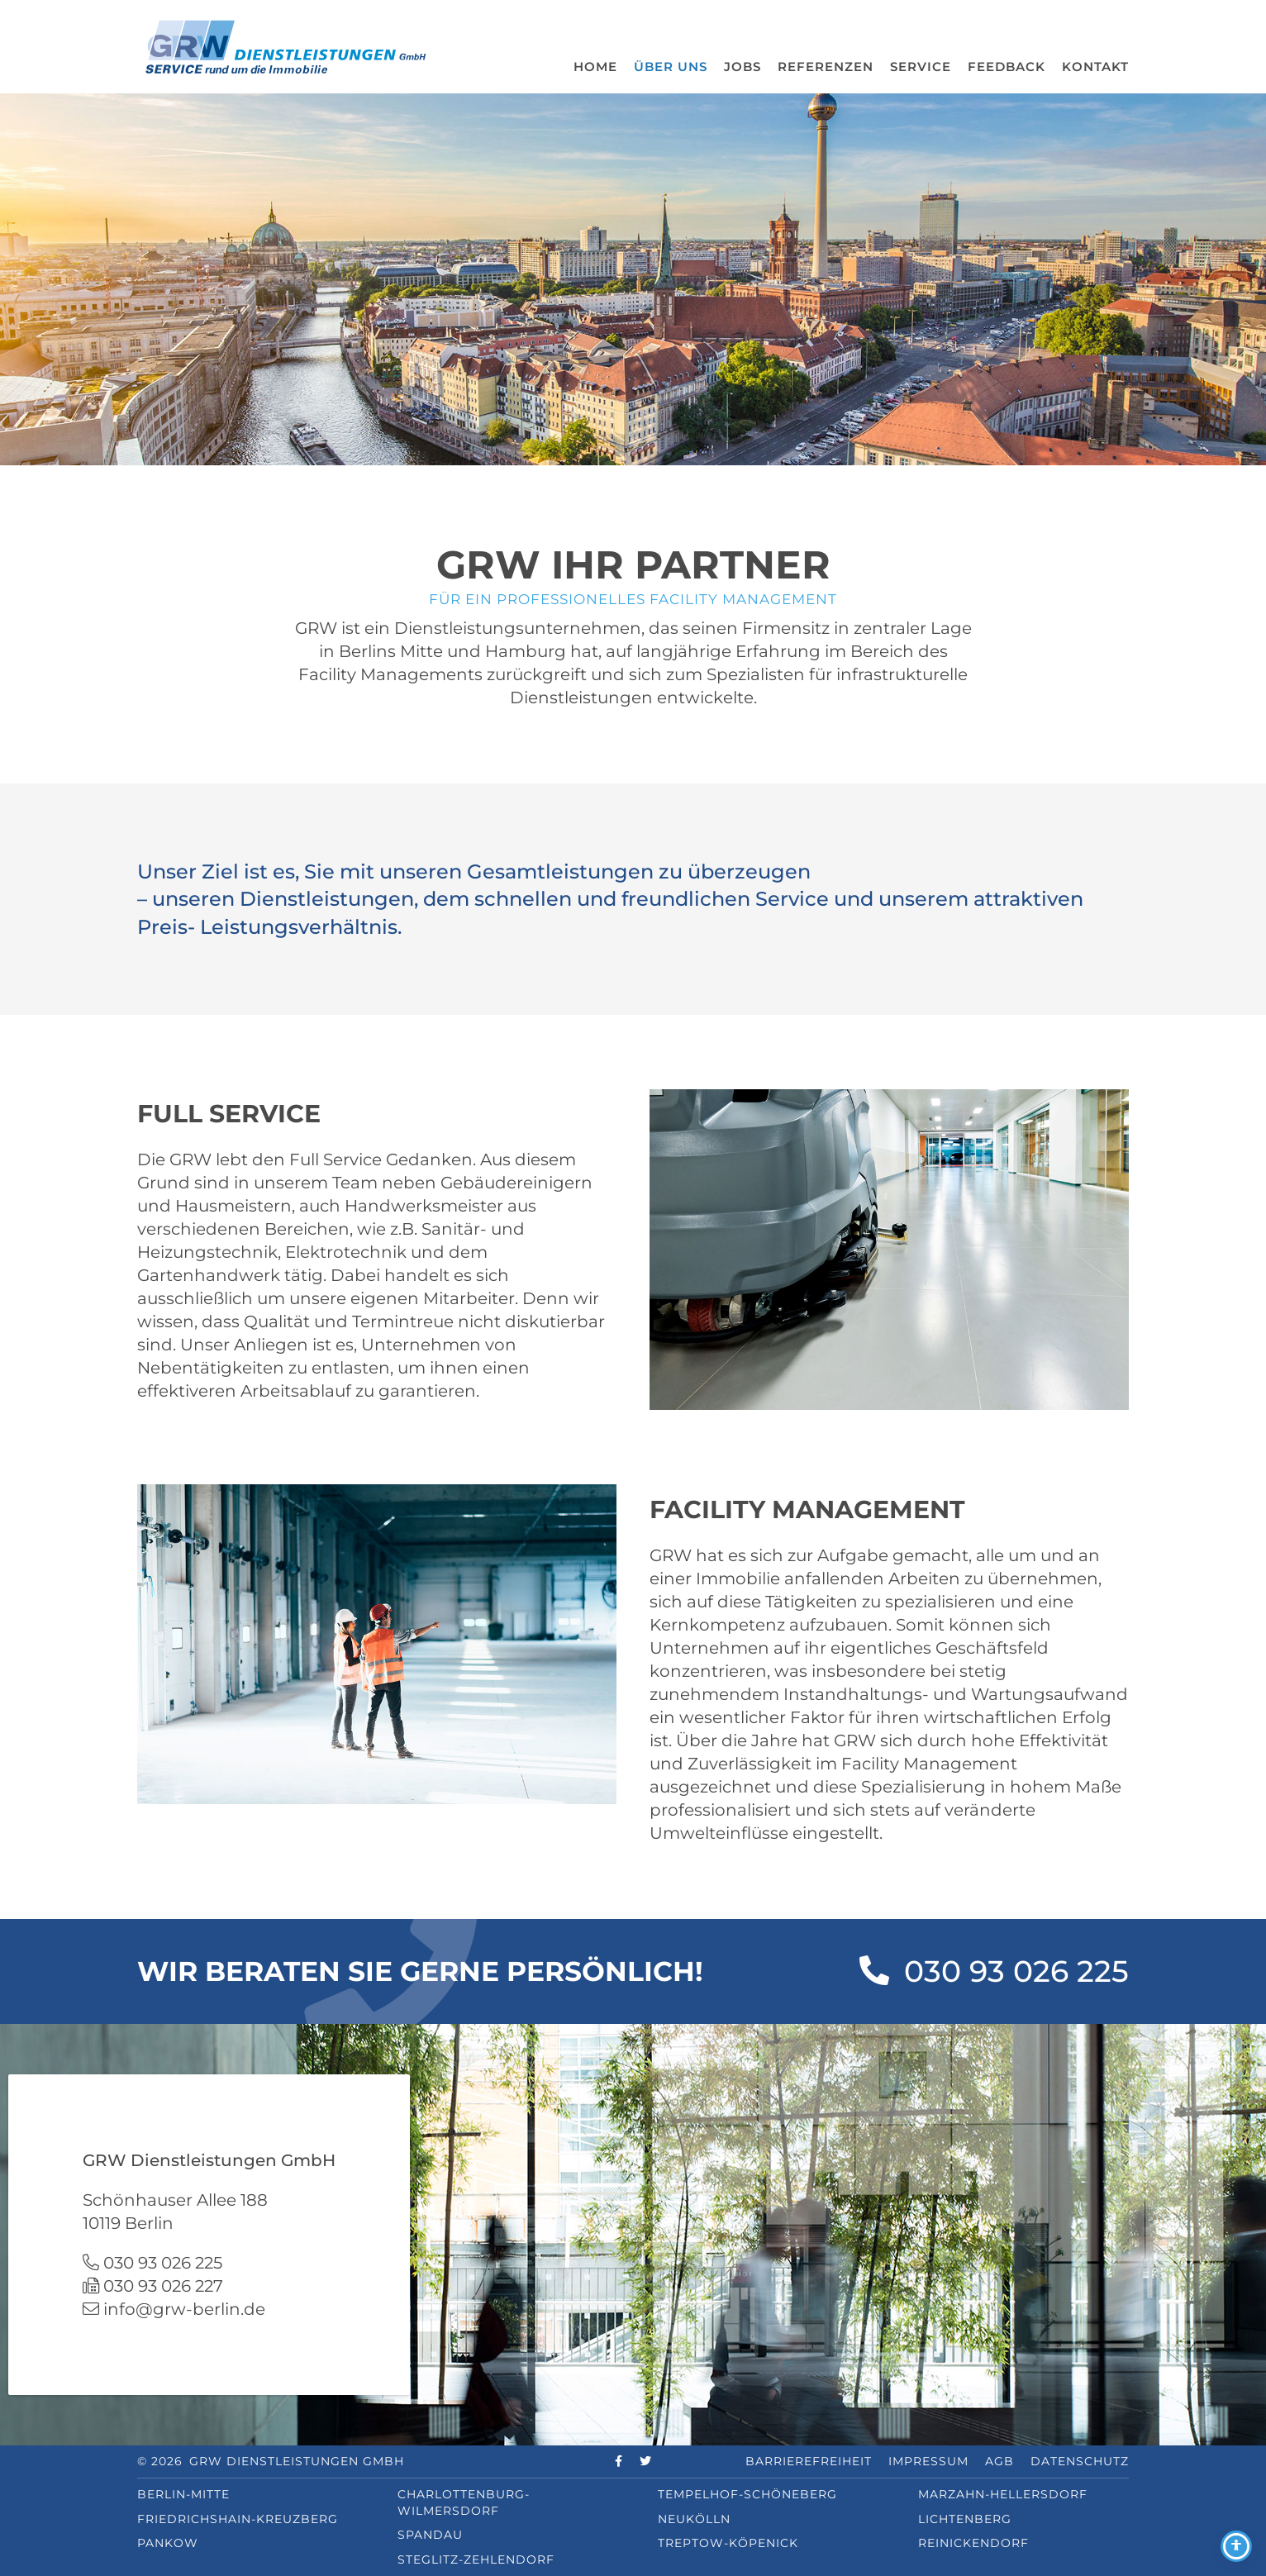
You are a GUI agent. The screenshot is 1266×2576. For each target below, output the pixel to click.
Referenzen (825, 66)
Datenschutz (1079, 2461)
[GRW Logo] (286, 45)
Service (920, 66)
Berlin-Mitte (183, 2494)
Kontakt (1095, 66)
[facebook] (619, 2462)
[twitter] (646, 2462)
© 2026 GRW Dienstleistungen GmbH (270, 2461)
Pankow (167, 2543)
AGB (999, 2461)
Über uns (670, 66)
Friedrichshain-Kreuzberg (237, 2519)
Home (595, 66)
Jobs (742, 66)
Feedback (1006, 66)
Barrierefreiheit (808, 2461)
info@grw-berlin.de (184, 2309)
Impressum (928, 2461)
